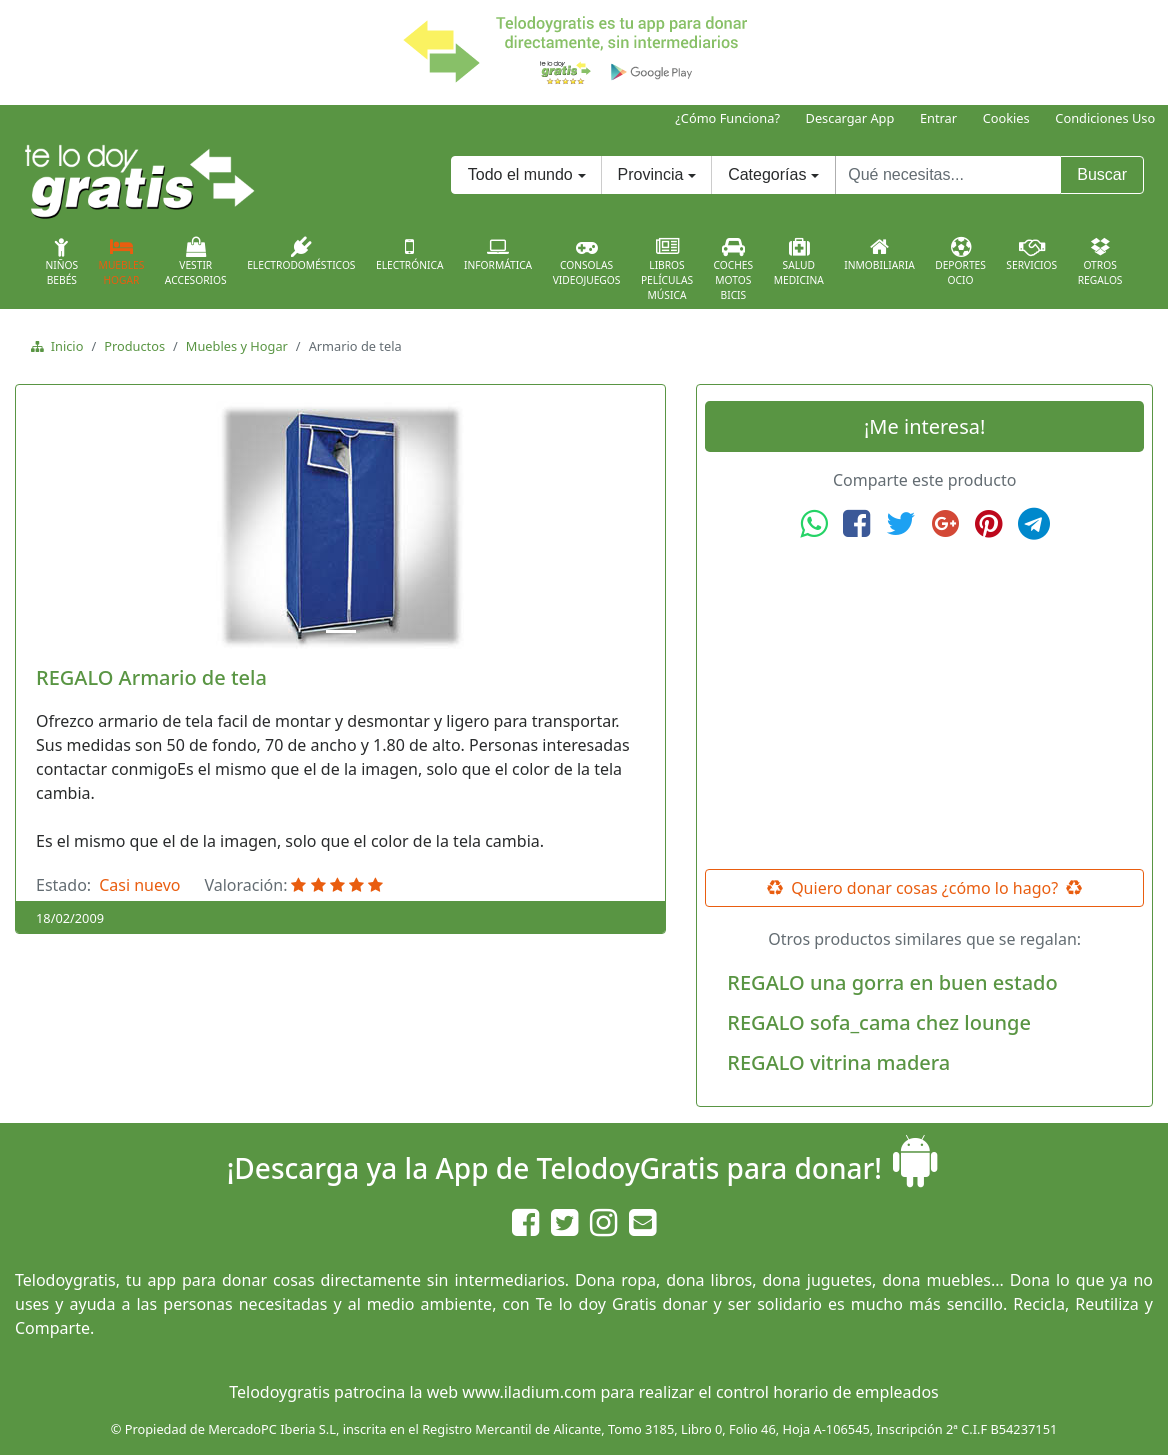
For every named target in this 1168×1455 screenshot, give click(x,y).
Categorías (767, 174)
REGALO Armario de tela (151, 677)
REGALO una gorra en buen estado (892, 982)
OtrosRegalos (1100, 262)
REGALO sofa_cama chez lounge (879, 1022)
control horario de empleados (827, 1392)
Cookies (1006, 118)
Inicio (63, 346)
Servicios (1031, 254)
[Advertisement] (925, 705)
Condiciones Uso (1105, 118)
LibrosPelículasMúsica (667, 269)
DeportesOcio (960, 262)
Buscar (1102, 174)
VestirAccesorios (196, 262)
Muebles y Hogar (237, 346)
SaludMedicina (799, 262)
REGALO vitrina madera (838, 1062)
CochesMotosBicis (734, 269)
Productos (134, 346)
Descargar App (850, 118)
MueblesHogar (122, 262)
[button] (71, 526)
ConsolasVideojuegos (587, 262)
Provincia (651, 174)
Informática (498, 254)
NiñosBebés (61, 262)
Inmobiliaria (879, 254)
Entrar (938, 118)
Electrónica (410, 254)
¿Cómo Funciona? (727, 118)
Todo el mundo (520, 174)
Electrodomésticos (301, 254)
